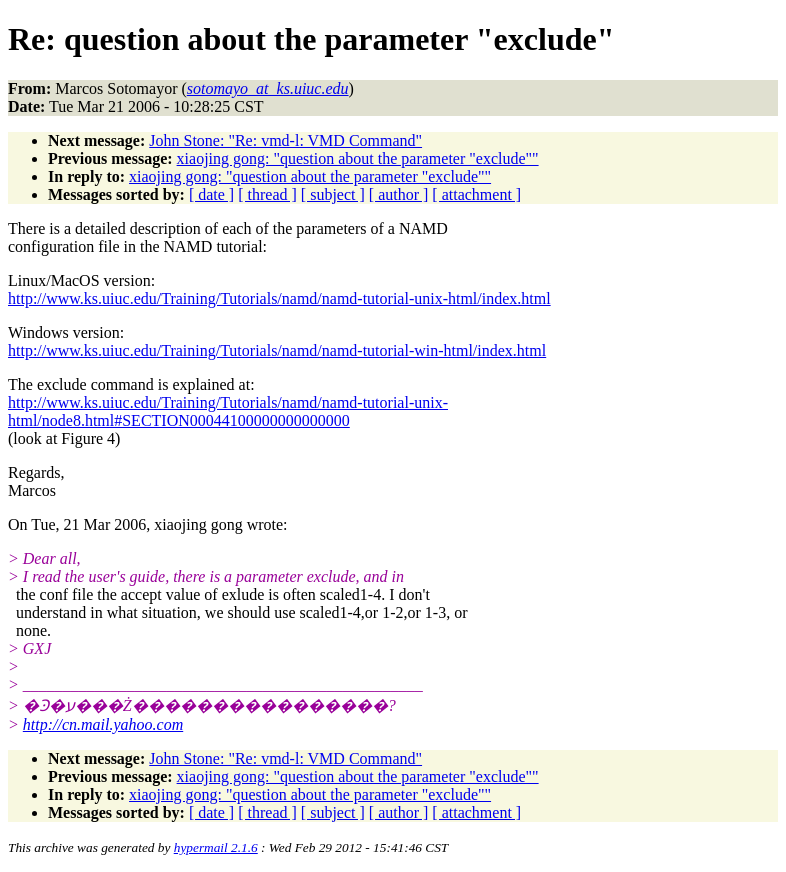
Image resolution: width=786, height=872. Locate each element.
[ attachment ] (476, 194)
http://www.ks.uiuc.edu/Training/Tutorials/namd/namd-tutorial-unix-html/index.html (279, 298)
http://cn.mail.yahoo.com (103, 724)
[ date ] (211, 194)
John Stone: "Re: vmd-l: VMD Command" (285, 140)
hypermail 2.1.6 (216, 847)
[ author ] (399, 194)
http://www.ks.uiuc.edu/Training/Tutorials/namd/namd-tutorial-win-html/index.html (277, 350)
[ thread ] (267, 194)
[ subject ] (333, 194)
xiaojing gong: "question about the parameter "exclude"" (358, 158)
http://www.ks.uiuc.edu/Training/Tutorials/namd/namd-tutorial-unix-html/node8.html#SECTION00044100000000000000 (228, 411)
